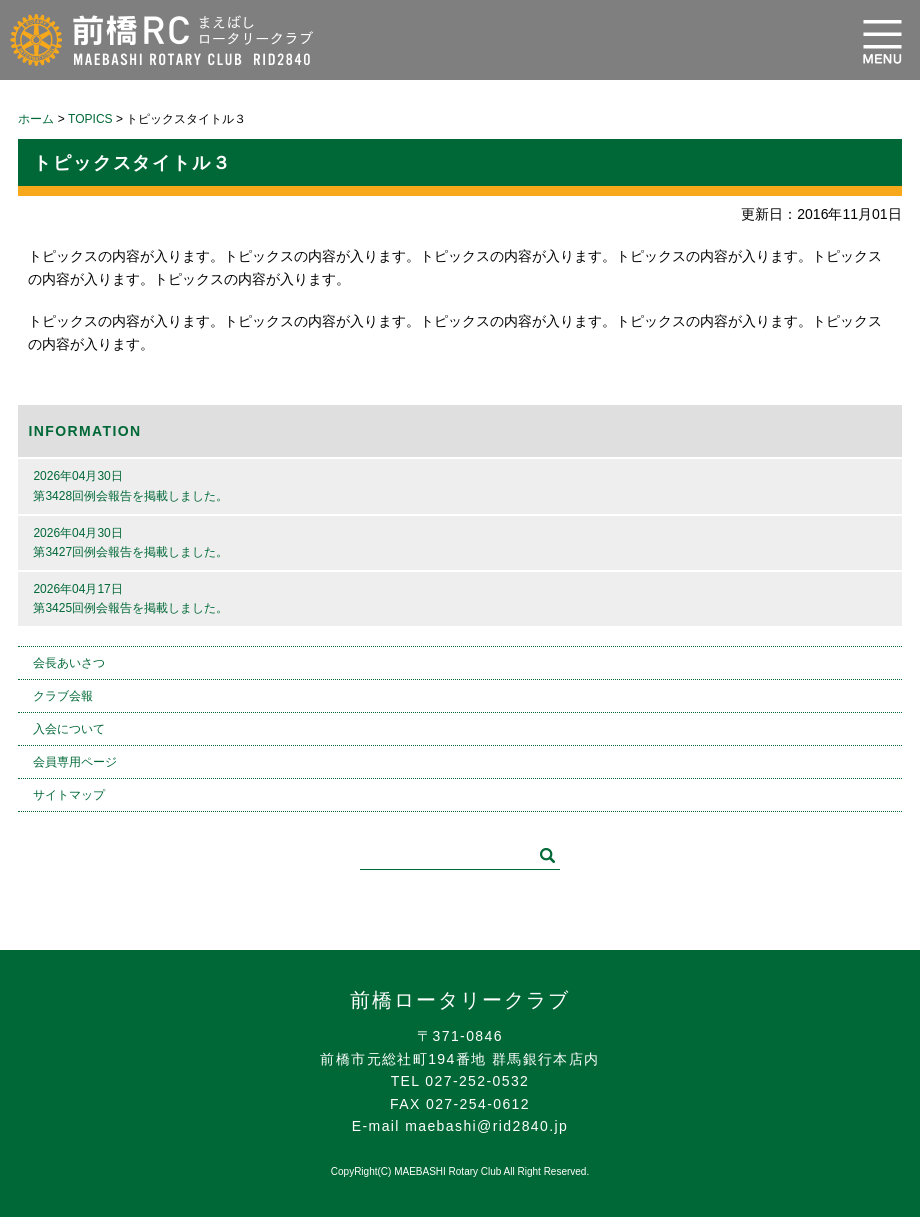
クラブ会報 (63, 696)
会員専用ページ (75, 762)
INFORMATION (84, 431)
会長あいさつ (69, 663)
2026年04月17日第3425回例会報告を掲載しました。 (130, 598)
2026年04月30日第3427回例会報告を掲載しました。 (130, 542)
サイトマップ (69, 795)
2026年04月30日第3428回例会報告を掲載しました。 (130, 485)
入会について (69, 729)
